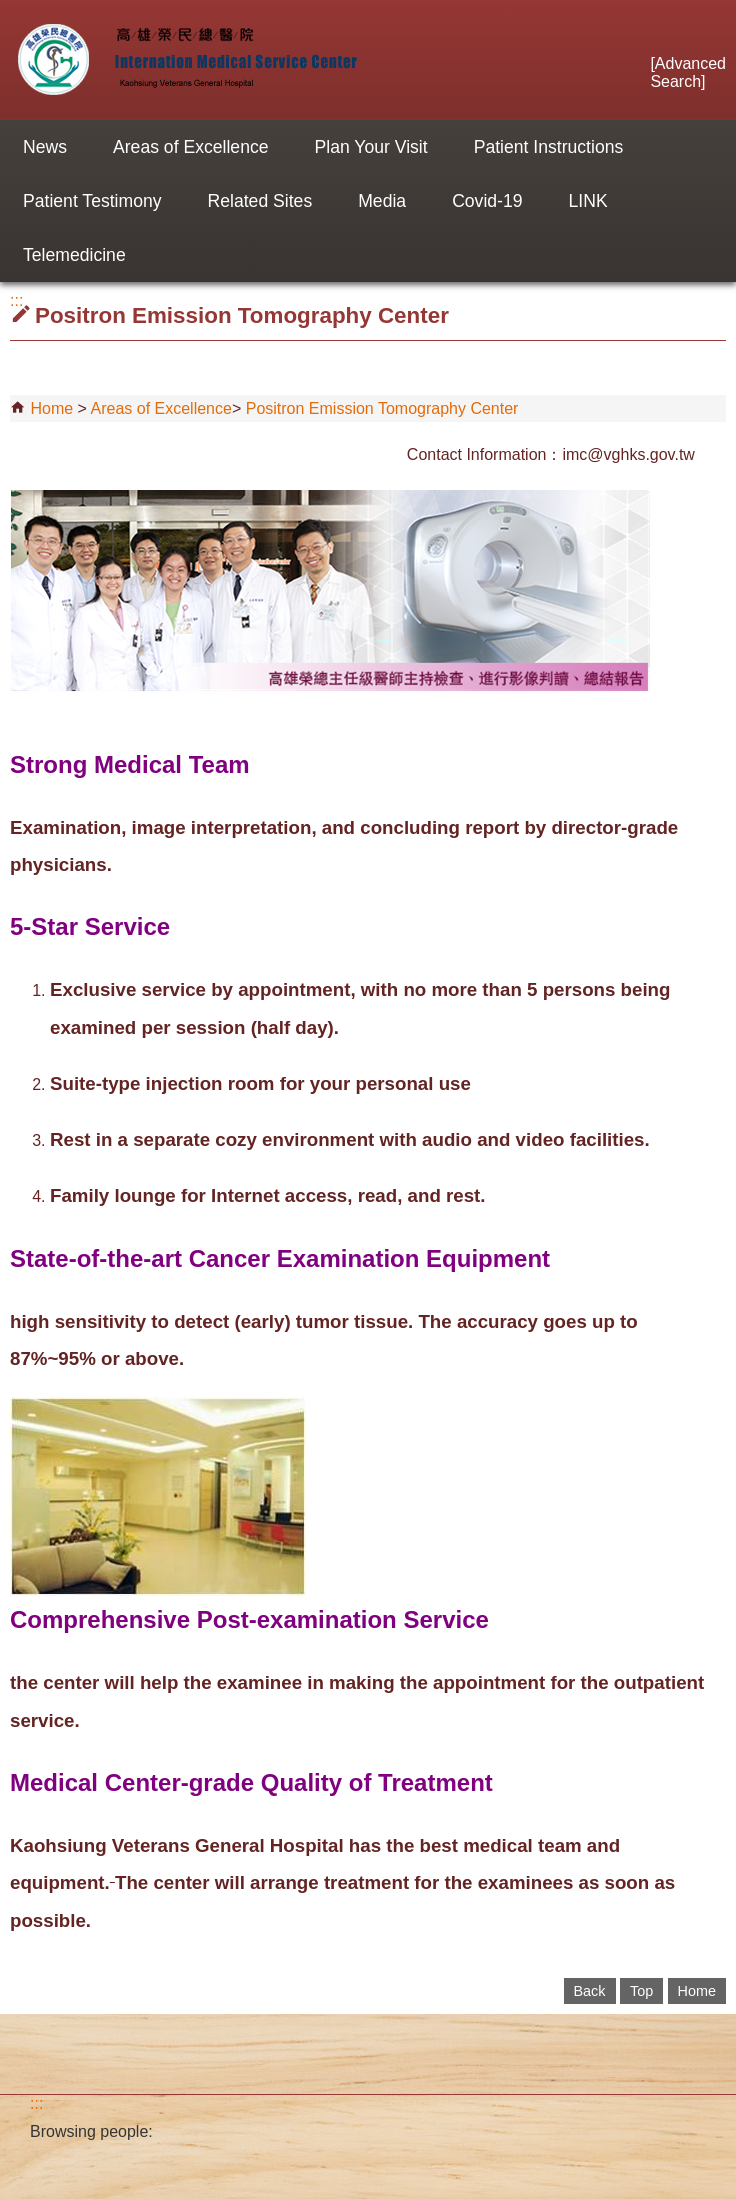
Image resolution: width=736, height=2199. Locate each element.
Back (590, 1991)
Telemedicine (74, 255)
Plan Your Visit (371, 147)
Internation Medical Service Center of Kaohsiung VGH (183, 60)
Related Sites (260, 201)
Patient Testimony (92, 201)
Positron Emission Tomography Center (382, 408)
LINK (588, 201)
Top (641, 1991)
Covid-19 (487, 201)
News (45, 147)
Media (382, 201)
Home (51, 408)
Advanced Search (688, 72)
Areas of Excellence (191, 147)
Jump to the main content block (10, 10)
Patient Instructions (549, 147)
